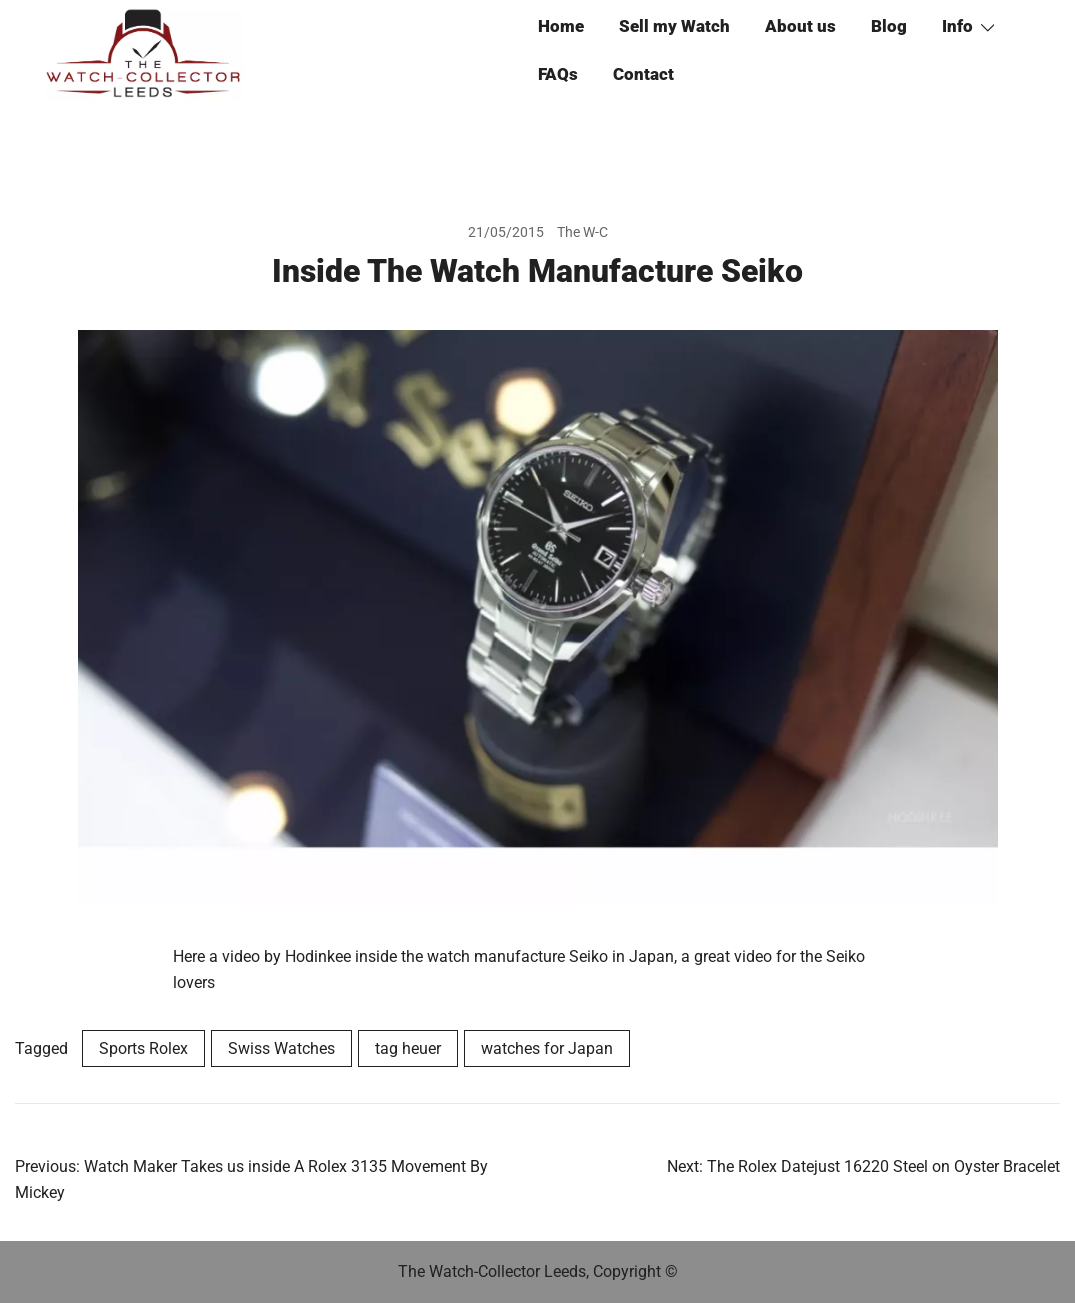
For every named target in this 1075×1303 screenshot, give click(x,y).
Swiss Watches (281, 1048)
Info (957, 26)
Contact (643, 74)
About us (800, 26)
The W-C (582, 232)
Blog (889, 26)
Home (561, 26)
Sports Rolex (143, 1048)
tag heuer (408, 1048)
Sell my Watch (674, 26)
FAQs (558, 74)
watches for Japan (547, 1048)
